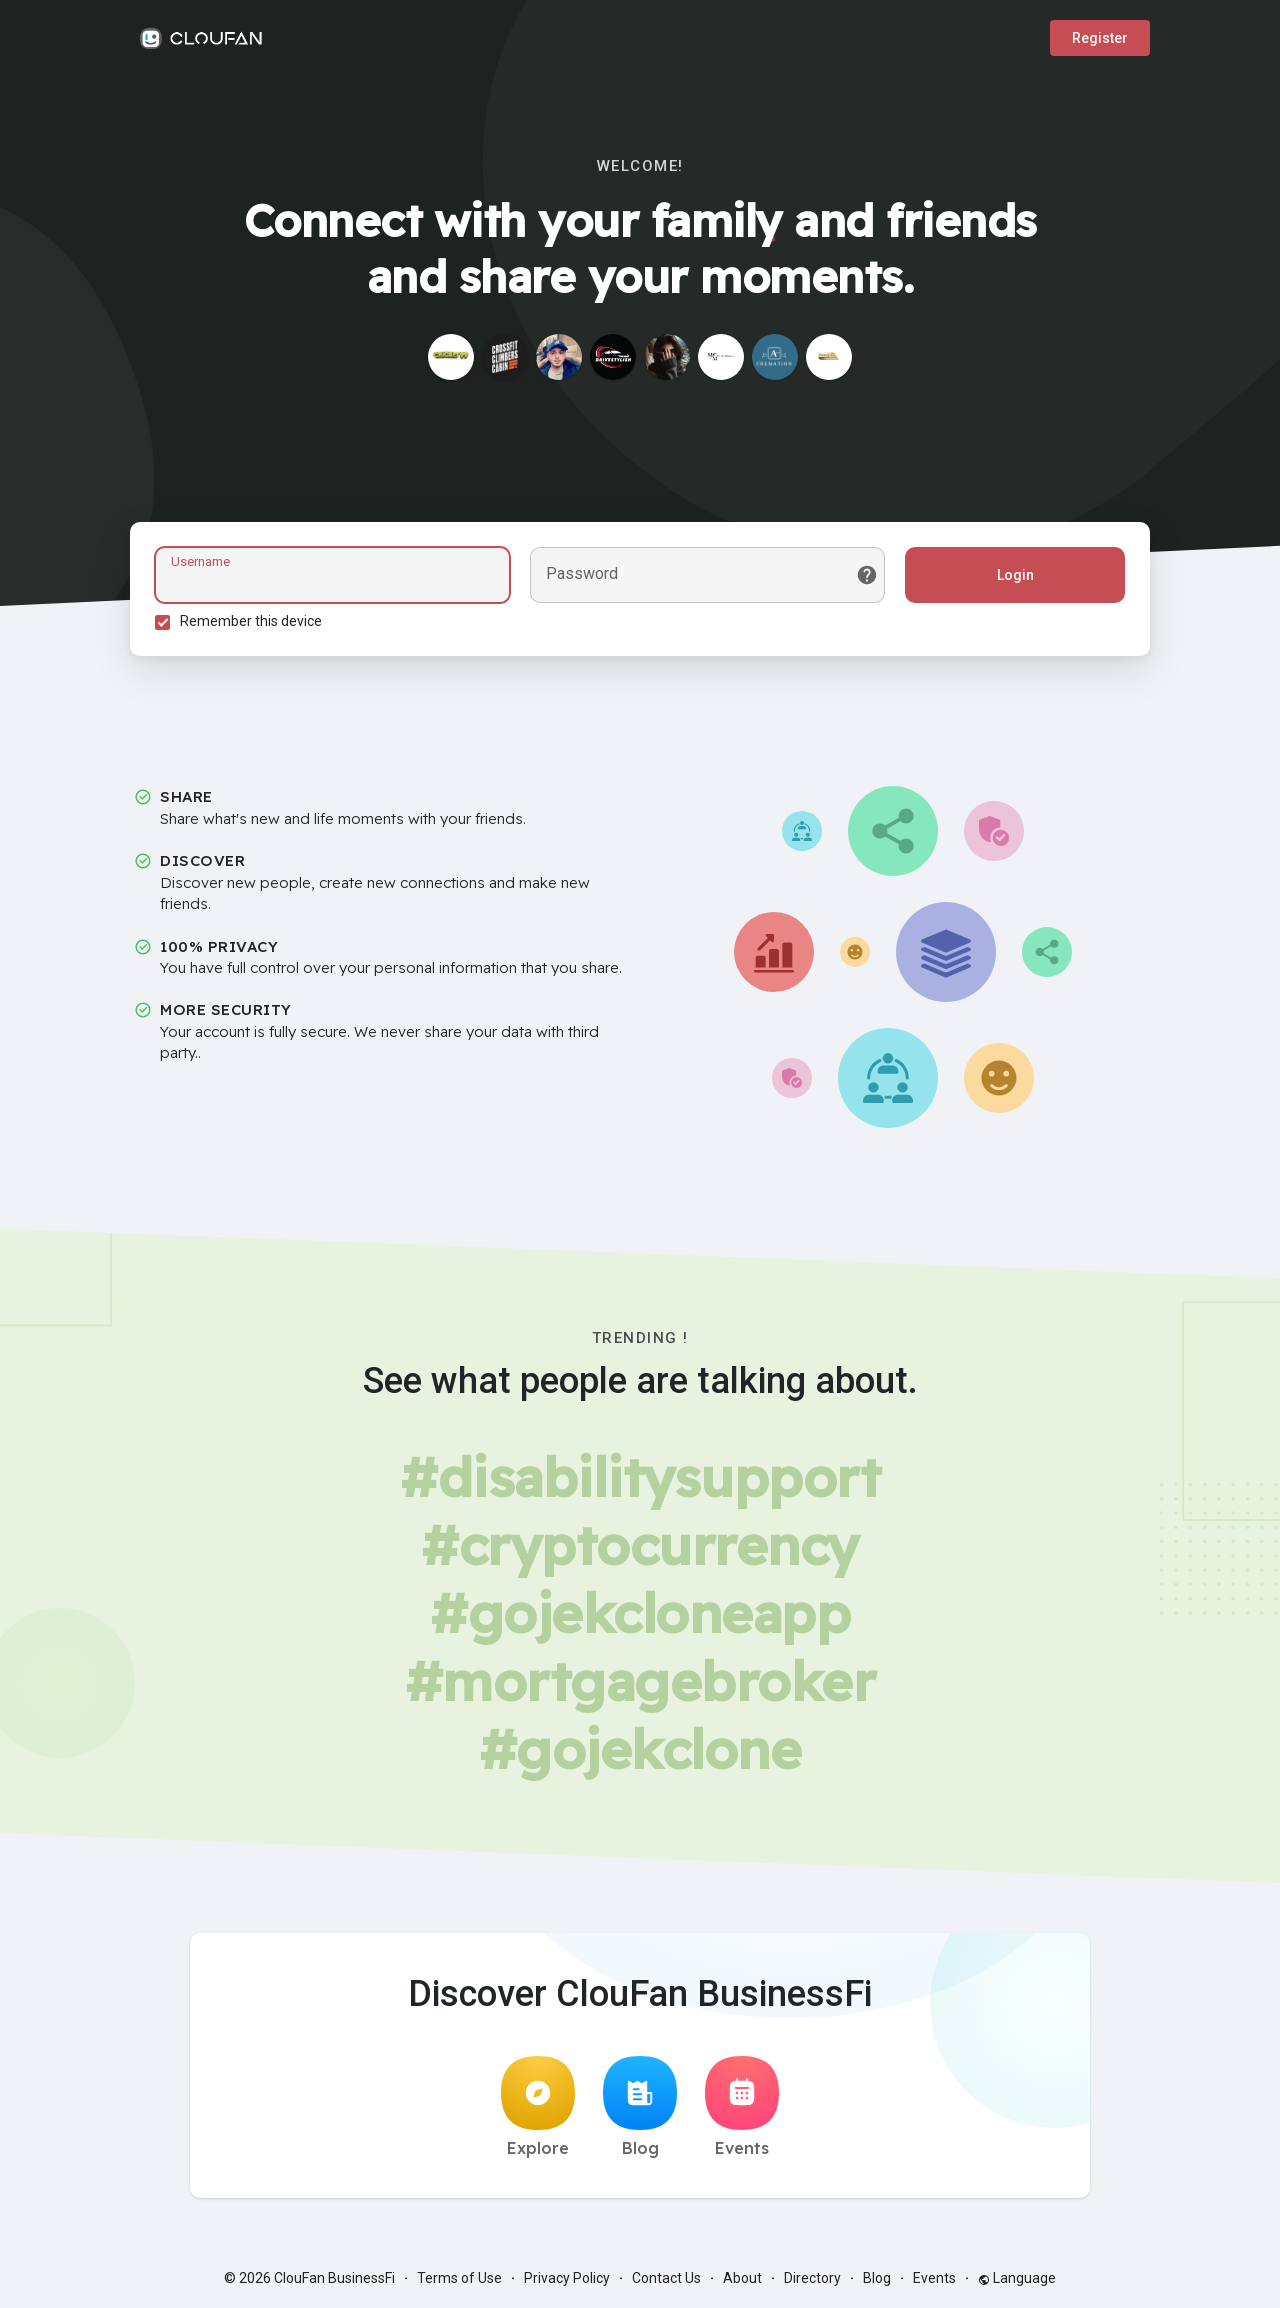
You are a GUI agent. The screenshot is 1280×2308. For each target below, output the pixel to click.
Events (742, 2107)
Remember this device (251, 621)
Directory (812, 2278)
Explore (538, 2107)
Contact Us (666, 2278)
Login (1015, 575)
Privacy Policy (567, 2278)
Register (1100, 38)
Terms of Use (459, 2278)
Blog (640, 2107)
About (742, 2278)
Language (1017, 2278)
